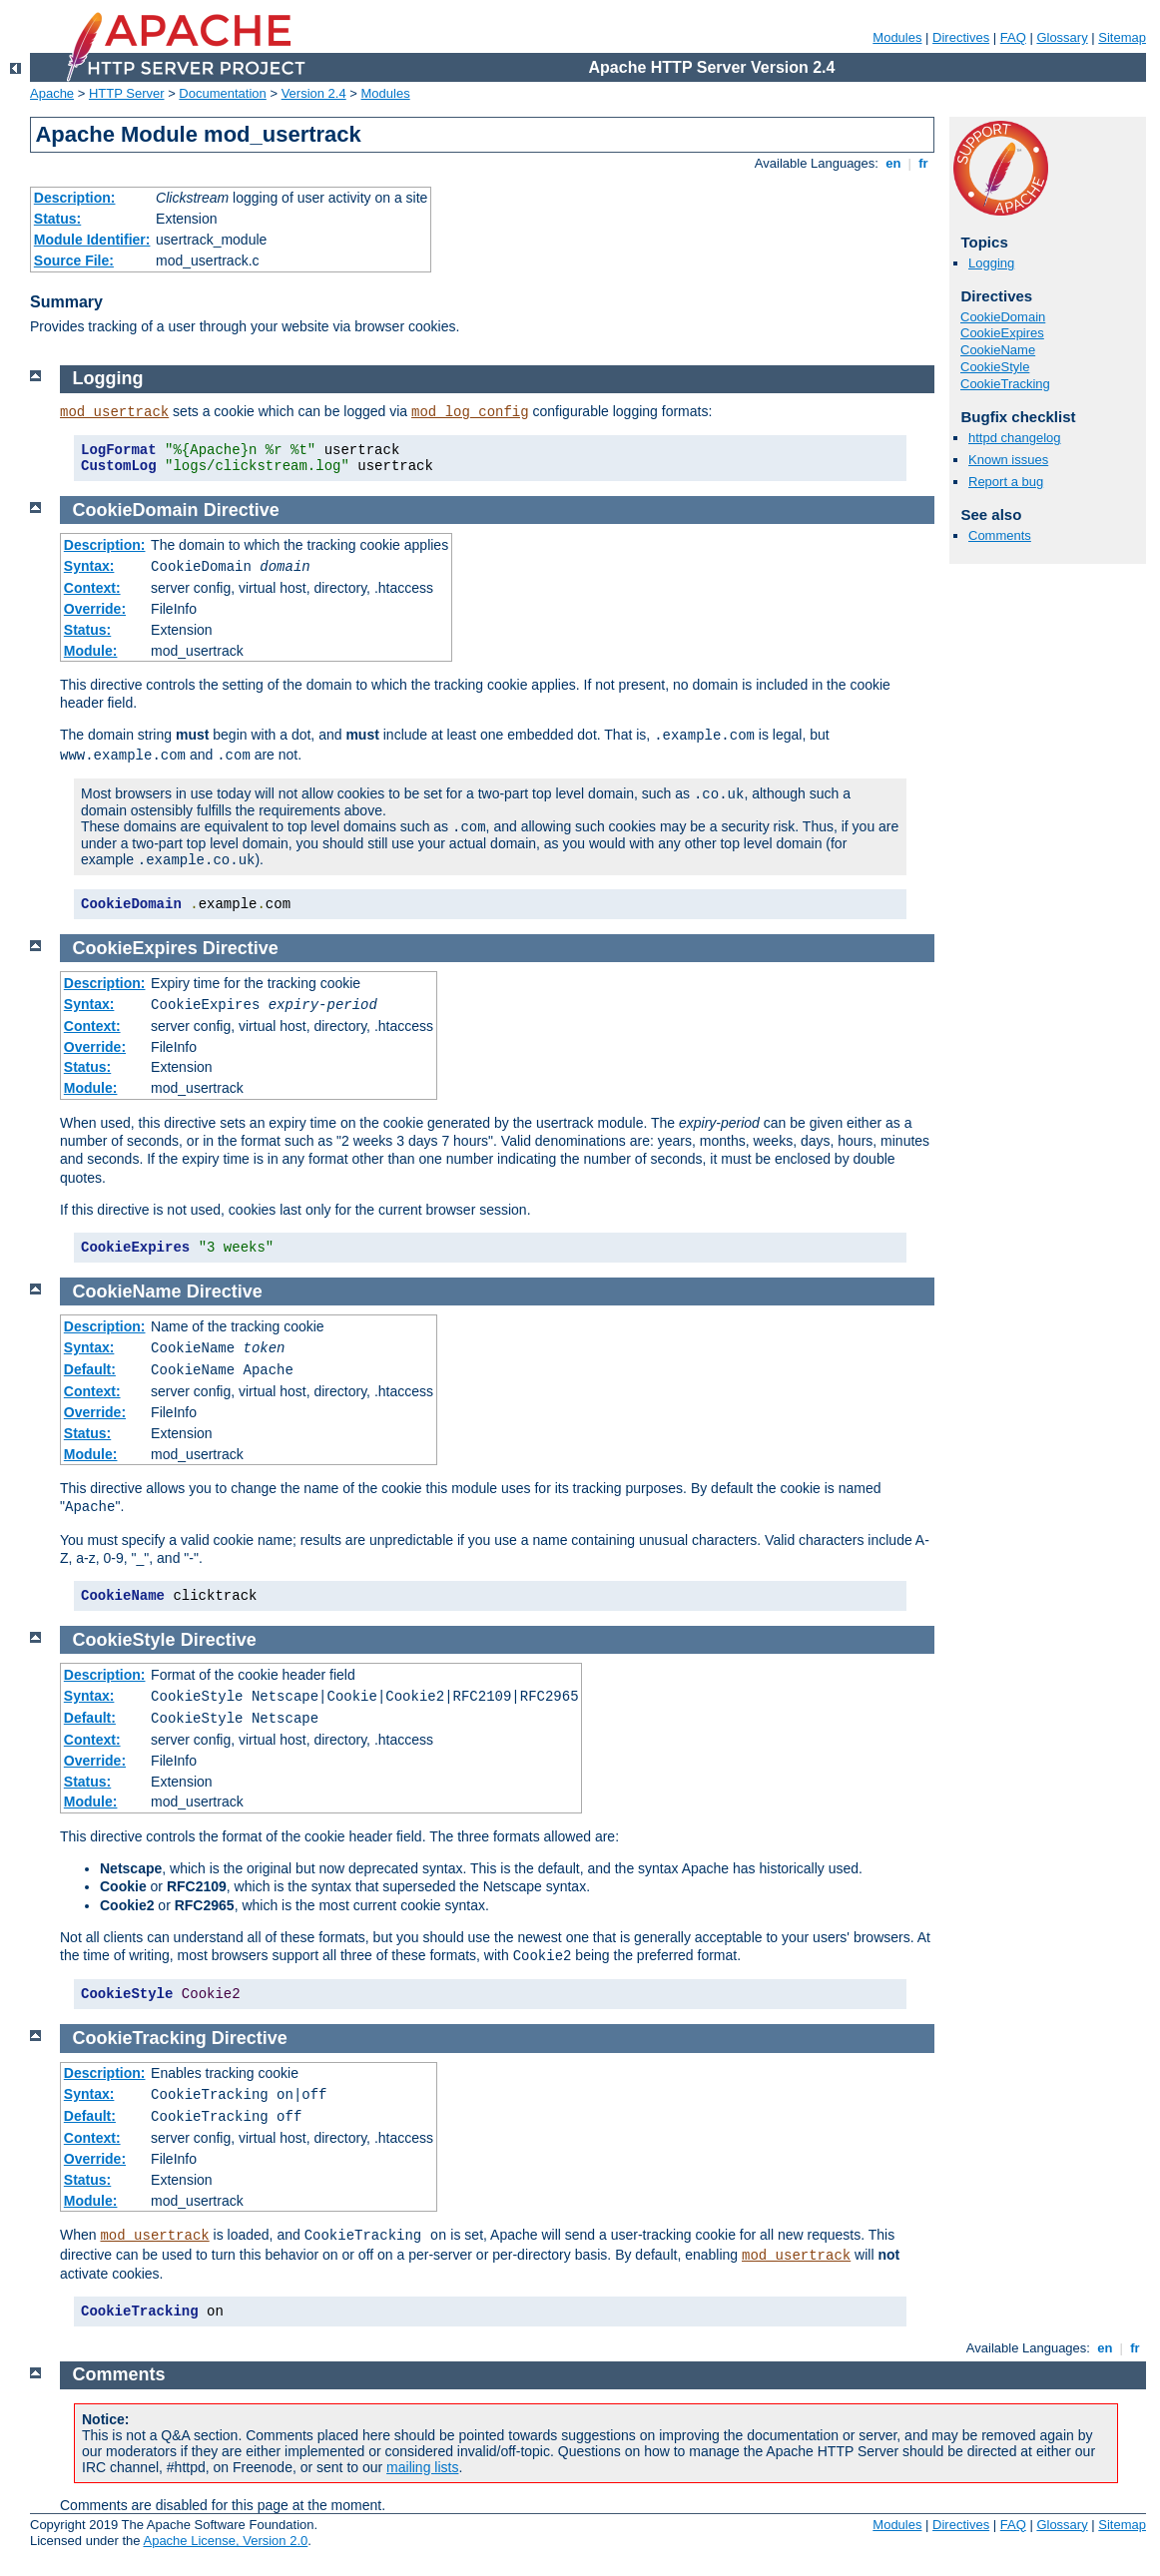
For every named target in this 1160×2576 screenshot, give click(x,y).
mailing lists (422, 2467)
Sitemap (1122, 37)
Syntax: (89, 566)
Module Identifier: (92, 240)
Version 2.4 (314, 93)
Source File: (74, 260)
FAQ (1013, 37)
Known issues (1008, 459)
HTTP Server (127, 93)
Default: (90, 1369)
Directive (242, 510)
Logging (991, 263)
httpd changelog (1014, 437)
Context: (92, 588)
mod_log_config (470, 412)
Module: (91, 651)
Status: (57, 219)
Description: (75, 198)
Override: (95, 609)
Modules (896, 37)
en (893, 163)
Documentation (222, 93)
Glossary (1061, 37)
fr (923, 163)
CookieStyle (994, 366)
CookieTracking (1005, 383)
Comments (999, 535)
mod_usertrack (114, 412)
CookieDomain (1002, 316)
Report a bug (1005, 481)
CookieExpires (1002, 332)
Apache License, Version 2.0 (225, 2540)
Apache (52, 93)
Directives (960, 37)
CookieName (997, 349)
